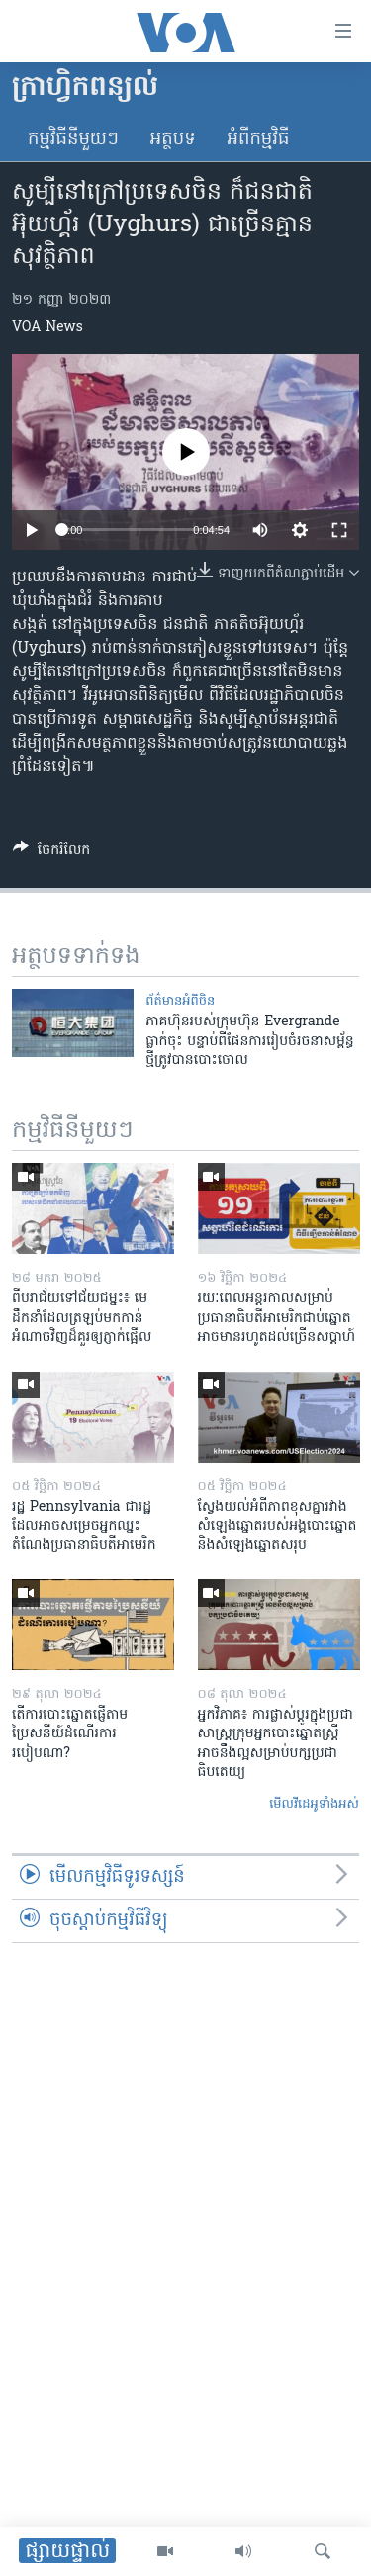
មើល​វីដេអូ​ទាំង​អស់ (314, 1804)
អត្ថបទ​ (173, 140)
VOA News (47, 327)
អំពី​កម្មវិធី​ (259, 140)
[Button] (51, 853)
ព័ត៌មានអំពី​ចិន (180, 1001)
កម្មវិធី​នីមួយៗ (73, 140)
